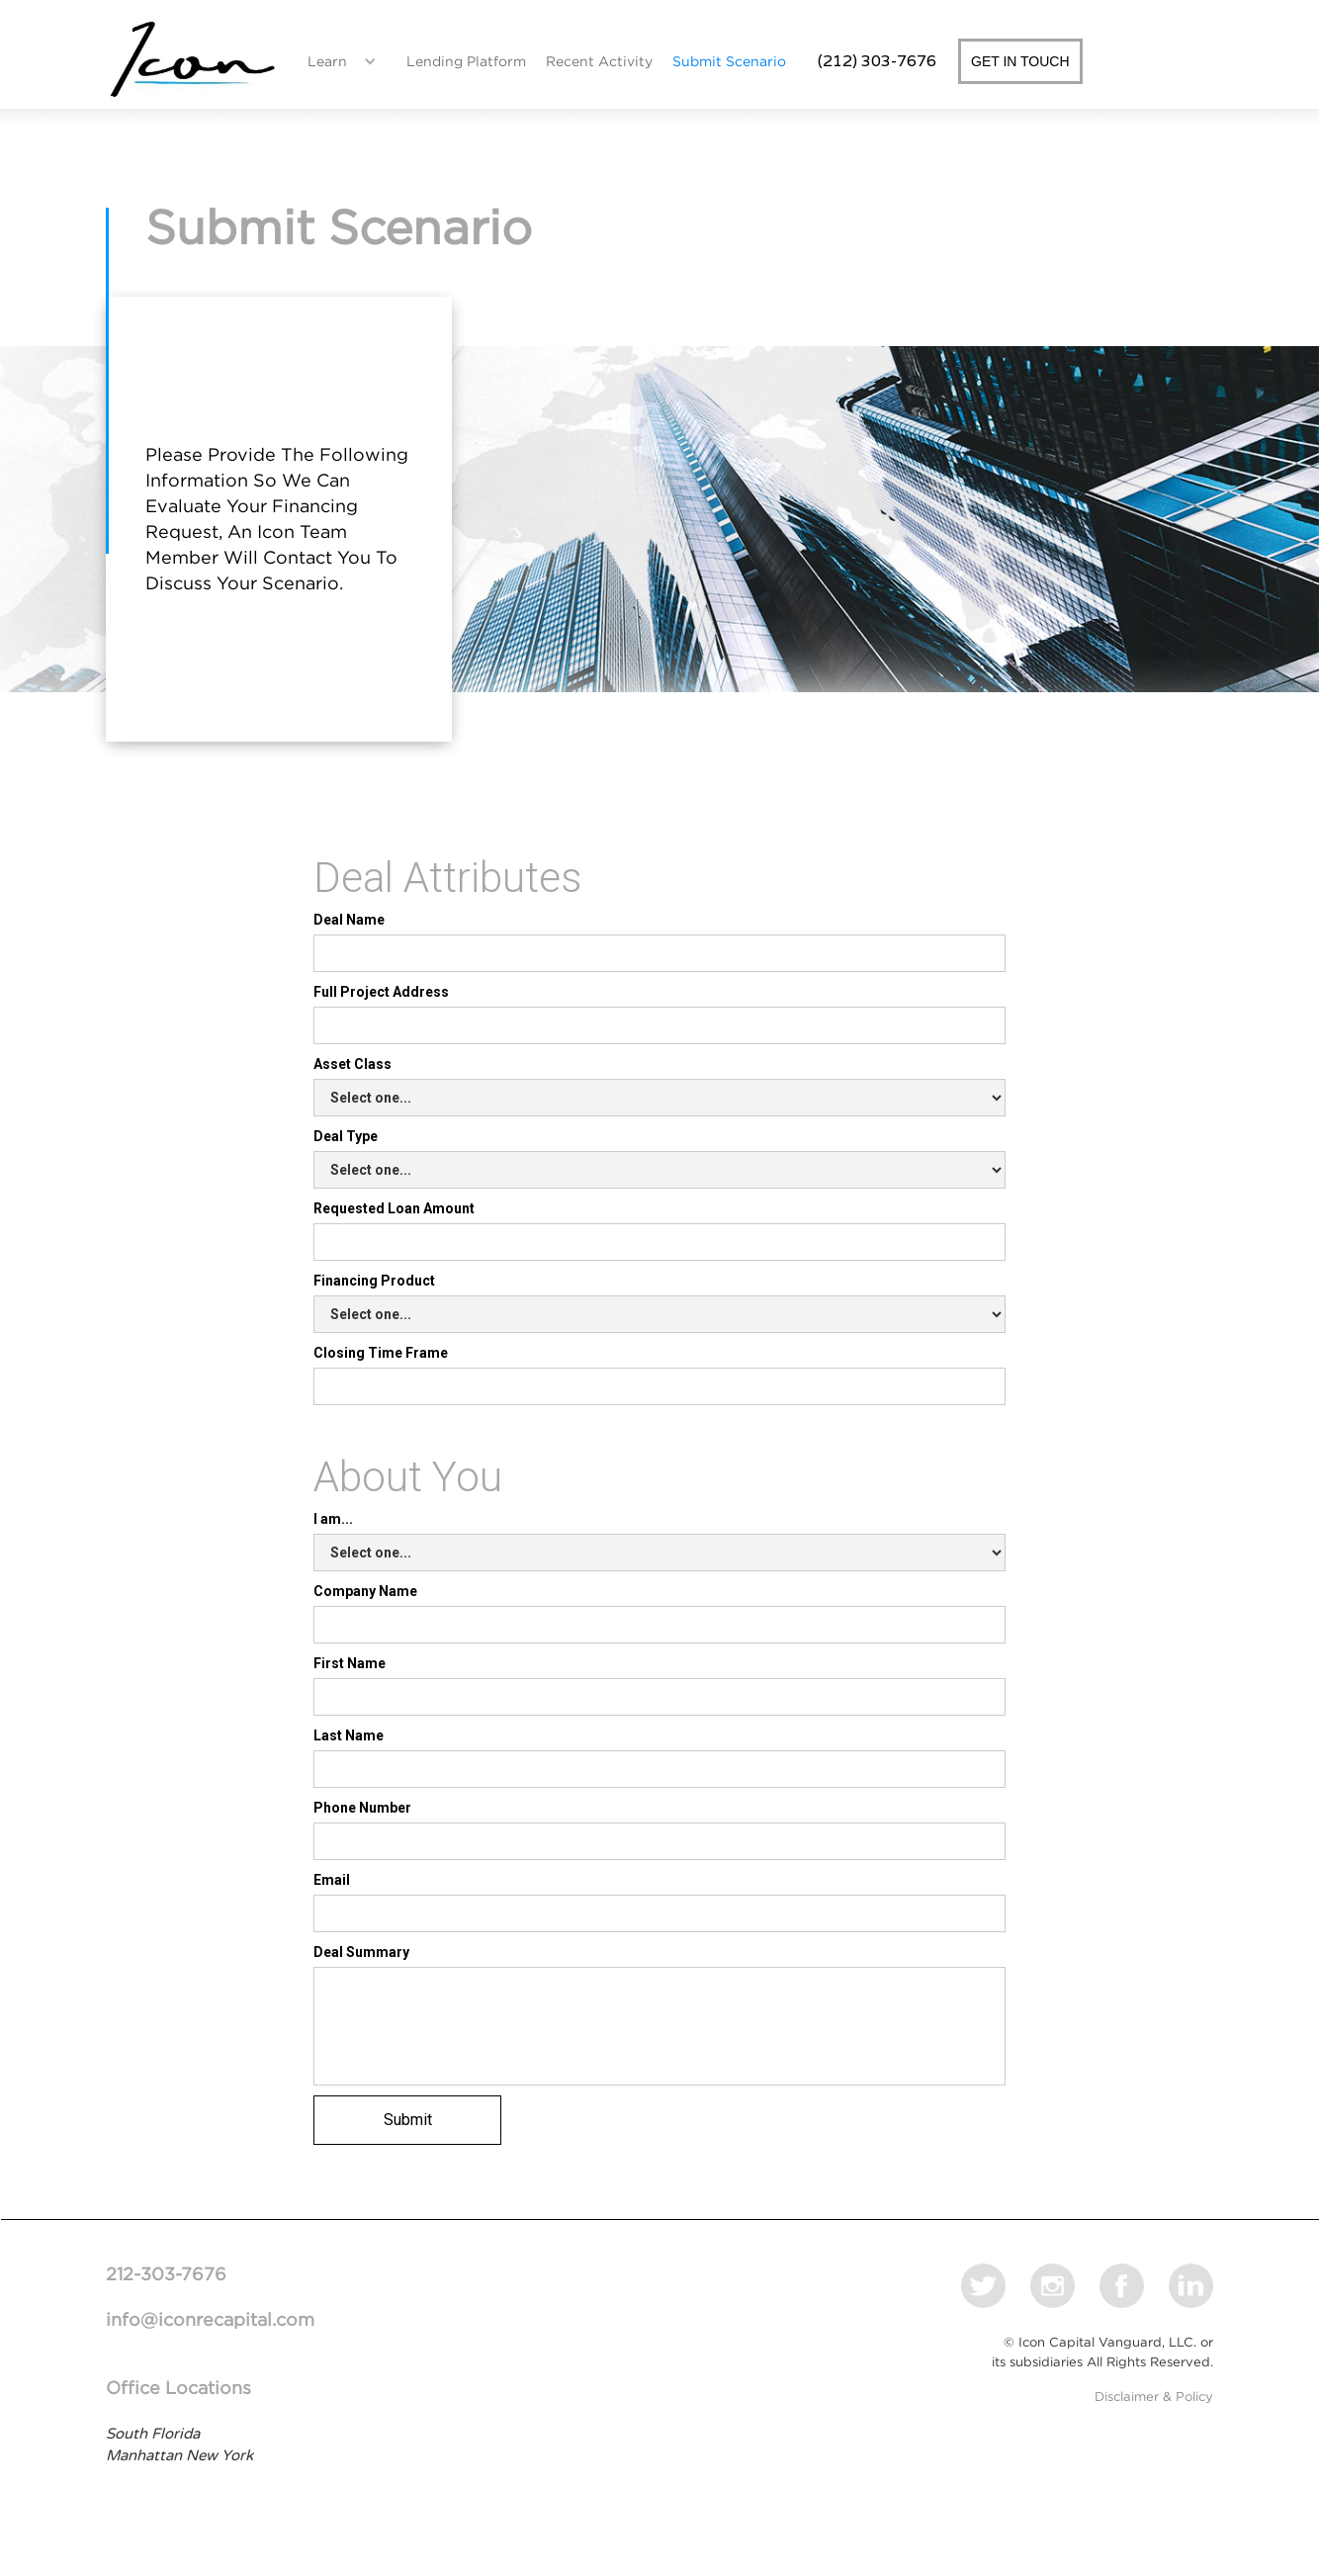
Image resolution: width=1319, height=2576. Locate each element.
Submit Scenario (729, 61)
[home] (192, 61)
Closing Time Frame (380, 1353)
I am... (333, 1519)
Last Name (348, 1735)
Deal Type (345, 1136)
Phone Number (362, 1808)
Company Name (365, 1591)
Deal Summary (361, 1952)
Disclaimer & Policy (1154, 2396)
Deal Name (349, 920)
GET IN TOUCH (1020, 61)
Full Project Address (381, 992)
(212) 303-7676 (877, 60)
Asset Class (352, 1064)
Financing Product (374, 1280)
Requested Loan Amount (394, 1208)
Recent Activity (599, 61)
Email (331, 1880)
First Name (349, 1663)
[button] (337, 61)
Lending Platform (466, 61)
